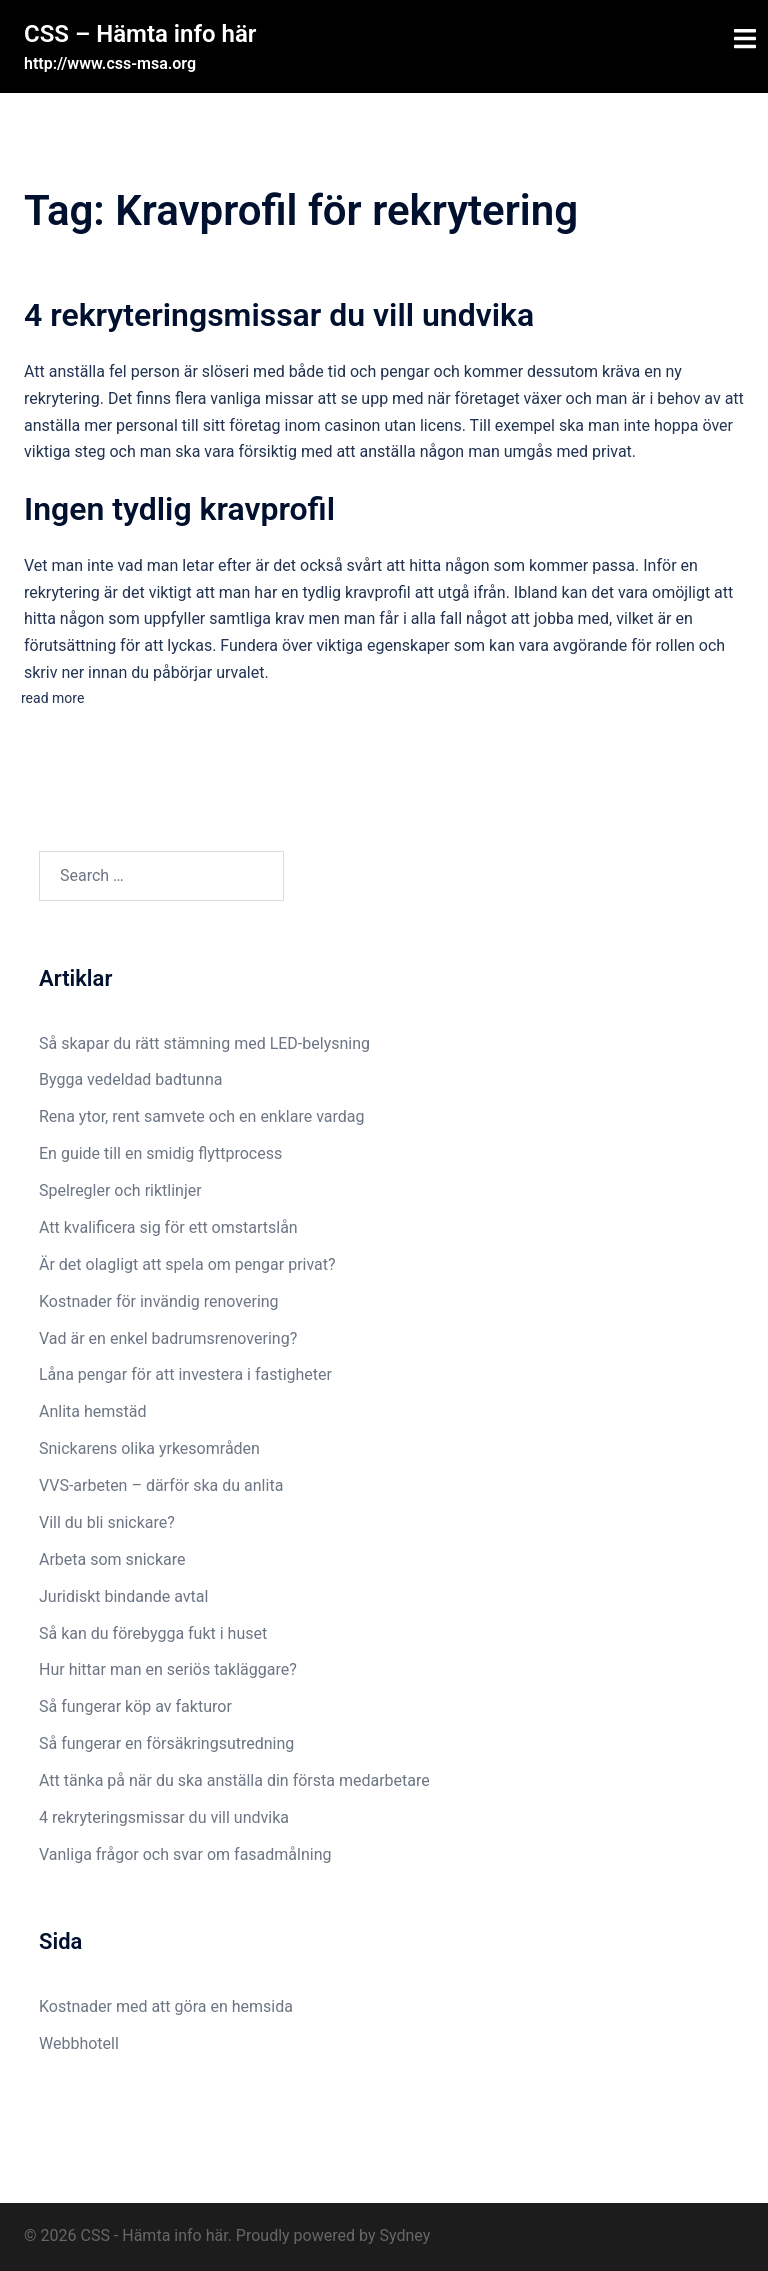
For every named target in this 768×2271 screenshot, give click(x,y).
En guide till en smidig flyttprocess (160, 1153)
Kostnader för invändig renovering (159, 1301)
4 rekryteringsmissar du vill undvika (279, 315)
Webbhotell (79, 2043)
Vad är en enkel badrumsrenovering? (168, 1338)
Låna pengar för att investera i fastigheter (185, 1374)
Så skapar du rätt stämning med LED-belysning (204, 1043)
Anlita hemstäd (93, 1411)
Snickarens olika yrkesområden (149, 1448)
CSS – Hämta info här (140, 34)
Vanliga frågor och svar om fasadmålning (185, 1854)
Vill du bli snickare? (107, 1522)
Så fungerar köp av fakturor (135, 1706)
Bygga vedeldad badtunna (130, 1079)
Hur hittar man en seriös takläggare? (170, 1669)
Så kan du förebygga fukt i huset (155, 1633)
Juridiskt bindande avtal (125, 1596)
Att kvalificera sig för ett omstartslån (168, 1227)
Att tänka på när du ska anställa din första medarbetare (234, 1780)
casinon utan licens (392, 425)
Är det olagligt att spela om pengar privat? (187, 1264)
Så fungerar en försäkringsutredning (166, 1743)
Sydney (404, 2235)
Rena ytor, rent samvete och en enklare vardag (201, 1116)
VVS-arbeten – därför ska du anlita (161, 1485)
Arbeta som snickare (114, 1559)
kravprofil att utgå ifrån (425, 592)
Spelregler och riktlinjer (120, 1190)
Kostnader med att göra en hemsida (166, 2006)
